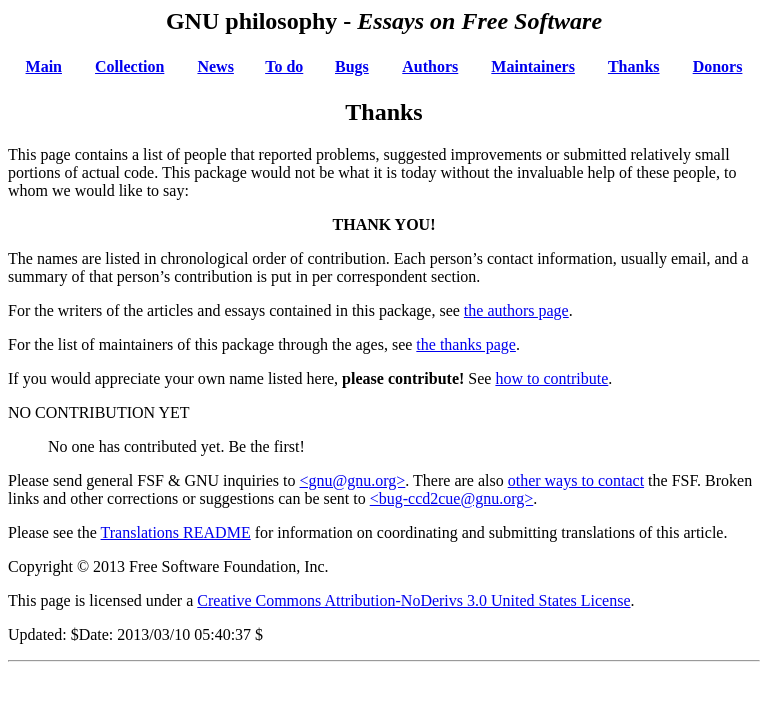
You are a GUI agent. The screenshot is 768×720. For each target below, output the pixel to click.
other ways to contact (576, 480)
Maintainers (533, 66)
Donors (718, 66)
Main (44, 66)
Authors (430, 66)
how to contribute (551, 378)
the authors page (516, 310)
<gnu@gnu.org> (353, 480)
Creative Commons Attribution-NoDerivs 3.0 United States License (413, 600)
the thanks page (466, 344)
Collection (129, 66)
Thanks (634, 66)
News (215, 66)
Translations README (176, 532)
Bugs (352, 66)
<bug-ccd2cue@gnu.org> (452, 498)
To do (284, 66)
